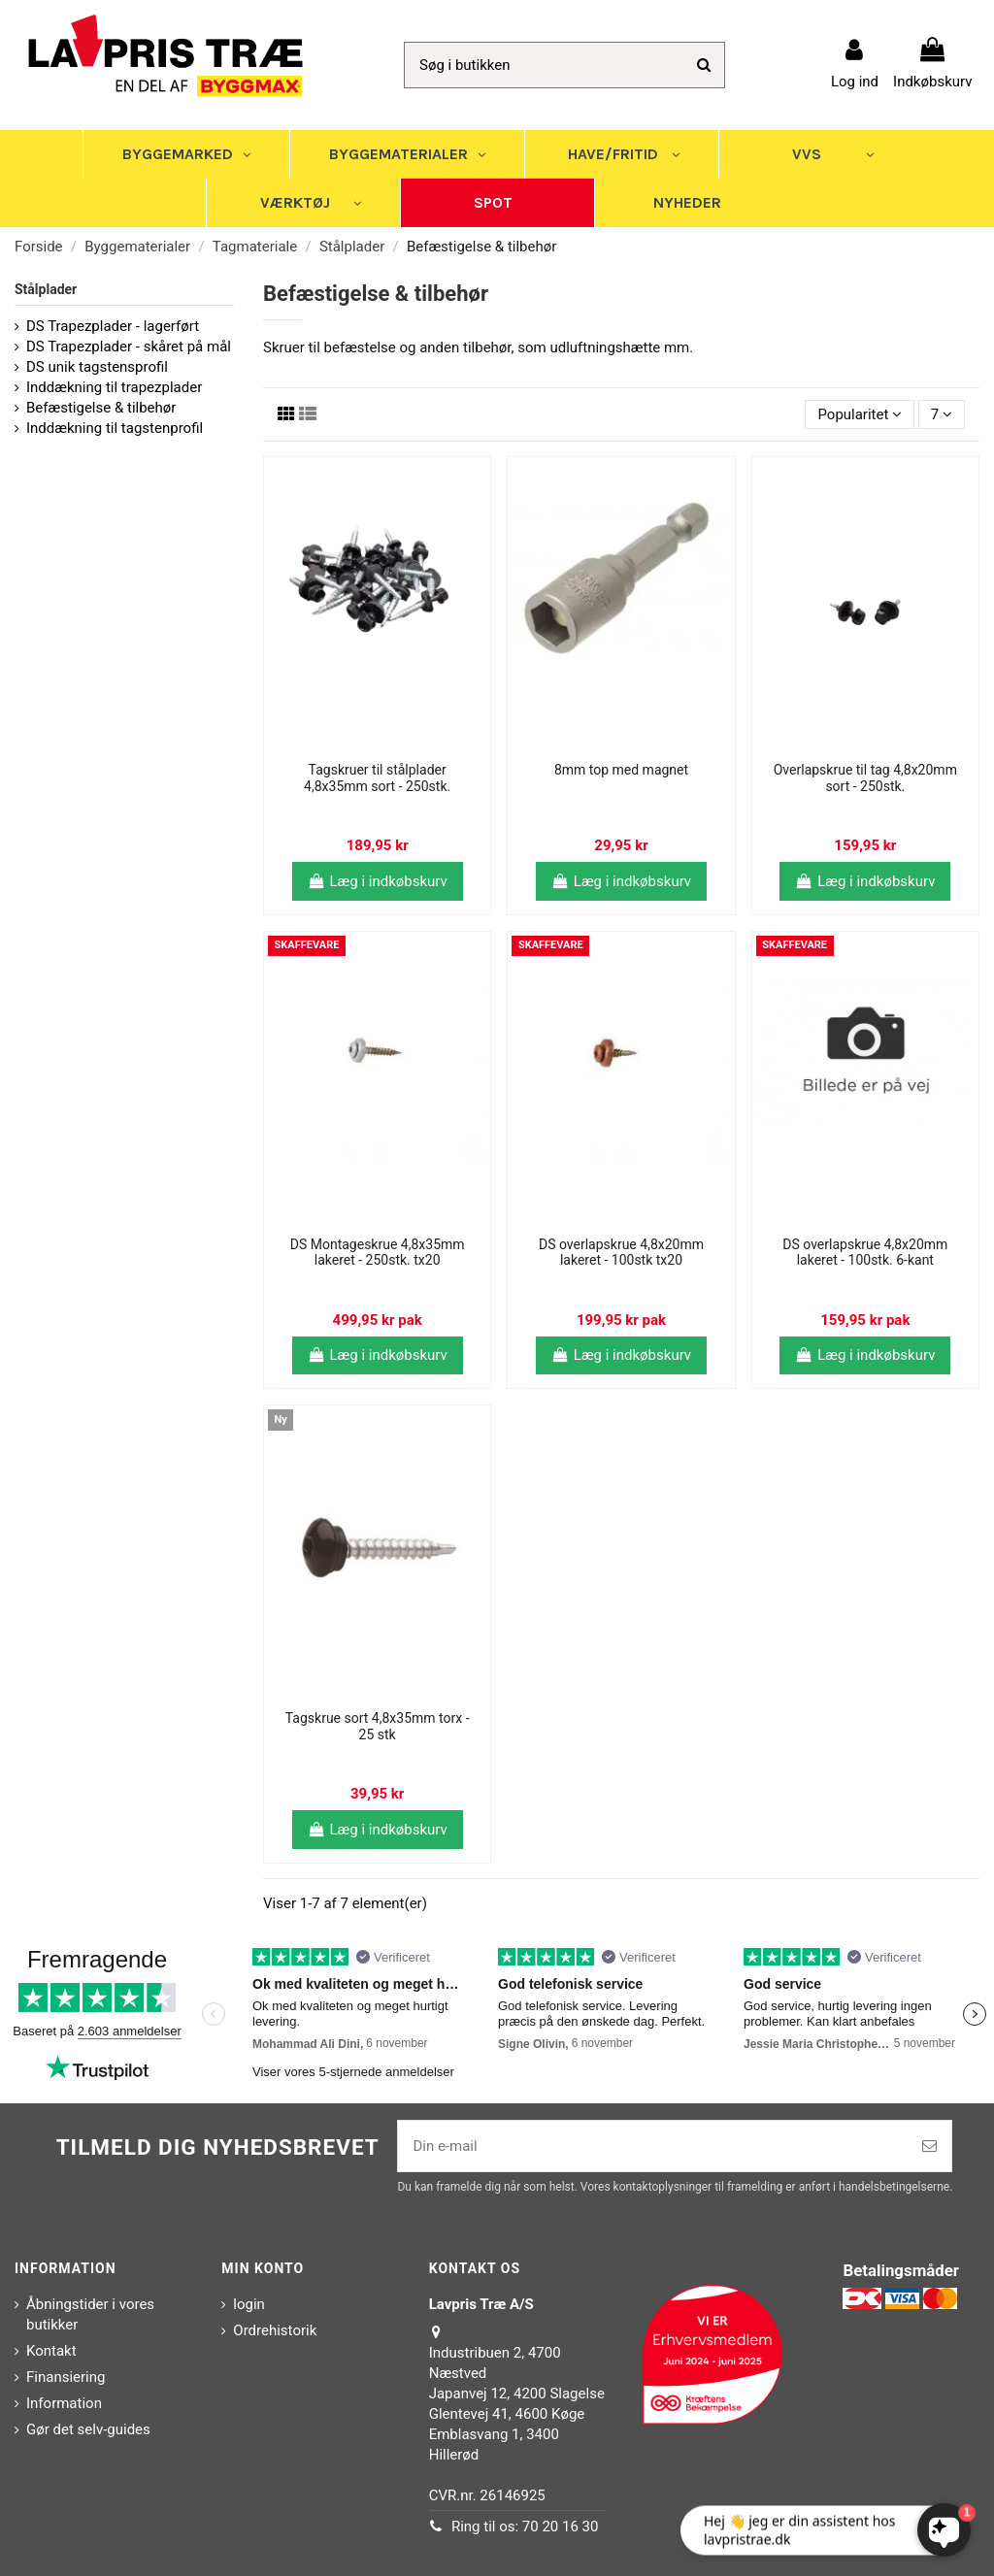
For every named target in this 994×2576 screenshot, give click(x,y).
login (249, 2304)
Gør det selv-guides (88, 2429)
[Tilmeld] (929, 2146)
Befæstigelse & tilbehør (101, 407)
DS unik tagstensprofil (97, 367)
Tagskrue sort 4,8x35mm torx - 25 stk (377, 1726)
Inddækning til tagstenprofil (114, 428)
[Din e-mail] (653, 2146)
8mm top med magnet (621, 769)
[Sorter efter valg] (859, 415)
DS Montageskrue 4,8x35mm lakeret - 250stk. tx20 (377, 1253)
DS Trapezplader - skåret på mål (128, 346)
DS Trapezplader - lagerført (112, 326)
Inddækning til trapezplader (114, 387)
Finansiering (65, 2377)
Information (64, 2403)
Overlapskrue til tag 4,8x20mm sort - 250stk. (865, 778)
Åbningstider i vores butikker (90, 2314)
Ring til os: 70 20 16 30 (525, 2526)
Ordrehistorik (274, 2330)
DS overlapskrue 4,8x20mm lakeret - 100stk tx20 (621, 1253)
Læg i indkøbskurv (377, 881)
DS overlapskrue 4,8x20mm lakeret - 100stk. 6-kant (864, 1253)
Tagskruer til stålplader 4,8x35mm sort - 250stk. (377, 778)
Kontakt (51, 2351)
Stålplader (46, 289)
